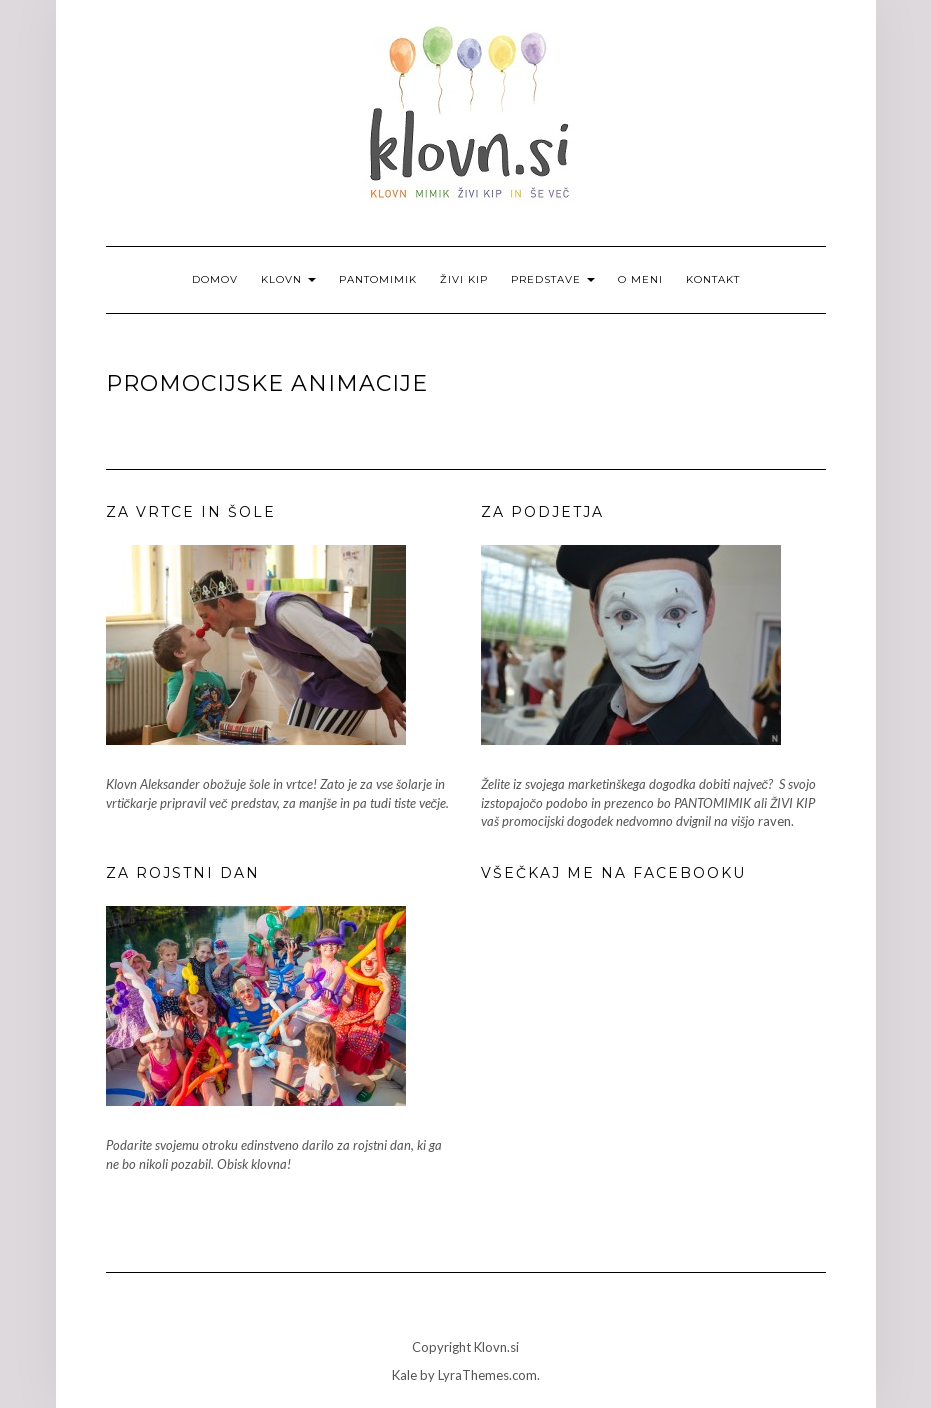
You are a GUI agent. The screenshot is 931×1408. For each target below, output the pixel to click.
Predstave (553, 279)
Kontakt (713, 279)
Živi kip (464, 279)
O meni (640, 279)
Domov (215, 279)
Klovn (288, 279)
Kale (404, 1375)
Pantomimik (378, 279)
